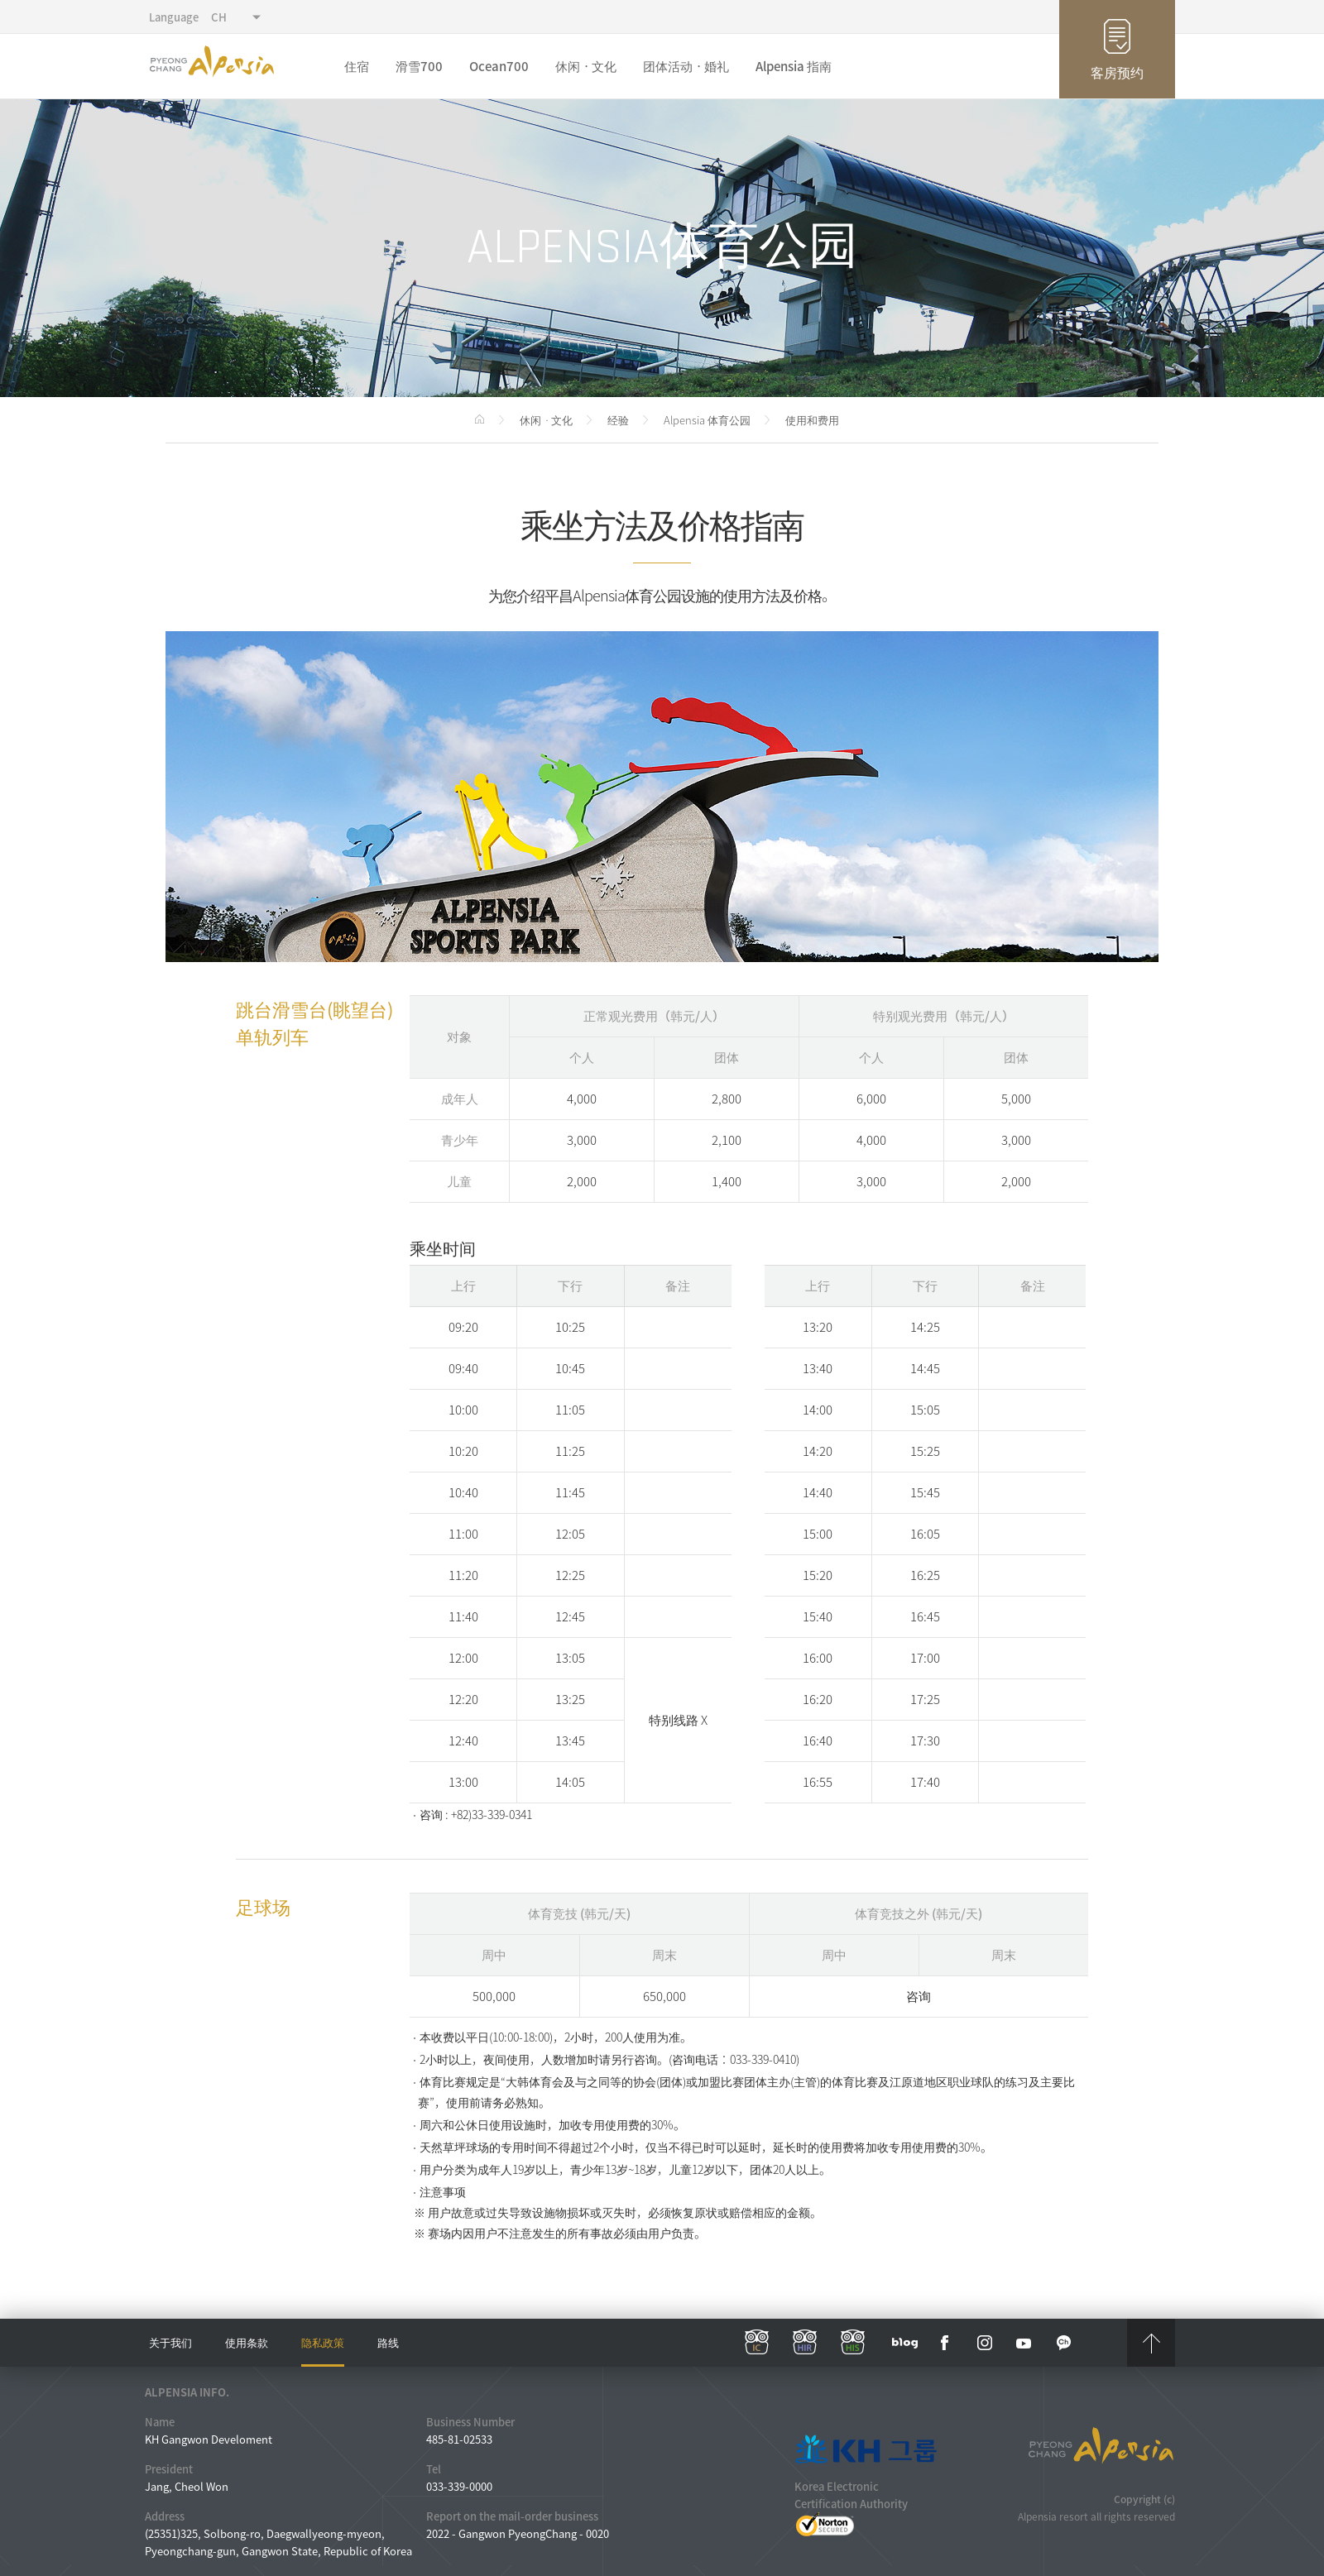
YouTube (1024, 2343)
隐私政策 (322, 2342)
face (945, 2343)
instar (985, 2343)
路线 (388, 2342)
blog (905, 2343)
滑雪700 (419, 66)
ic (757, 2343)
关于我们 (170, 2342)
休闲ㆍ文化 (585, 66)
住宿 (356, 66)
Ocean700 (499, 66)
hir (805, 2343)
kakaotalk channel (1064, 2343)
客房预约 (1117, 72)
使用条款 (246, 2342)
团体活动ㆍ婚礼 (686, 66)
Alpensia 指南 (794, 66)
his (853, 2343)
